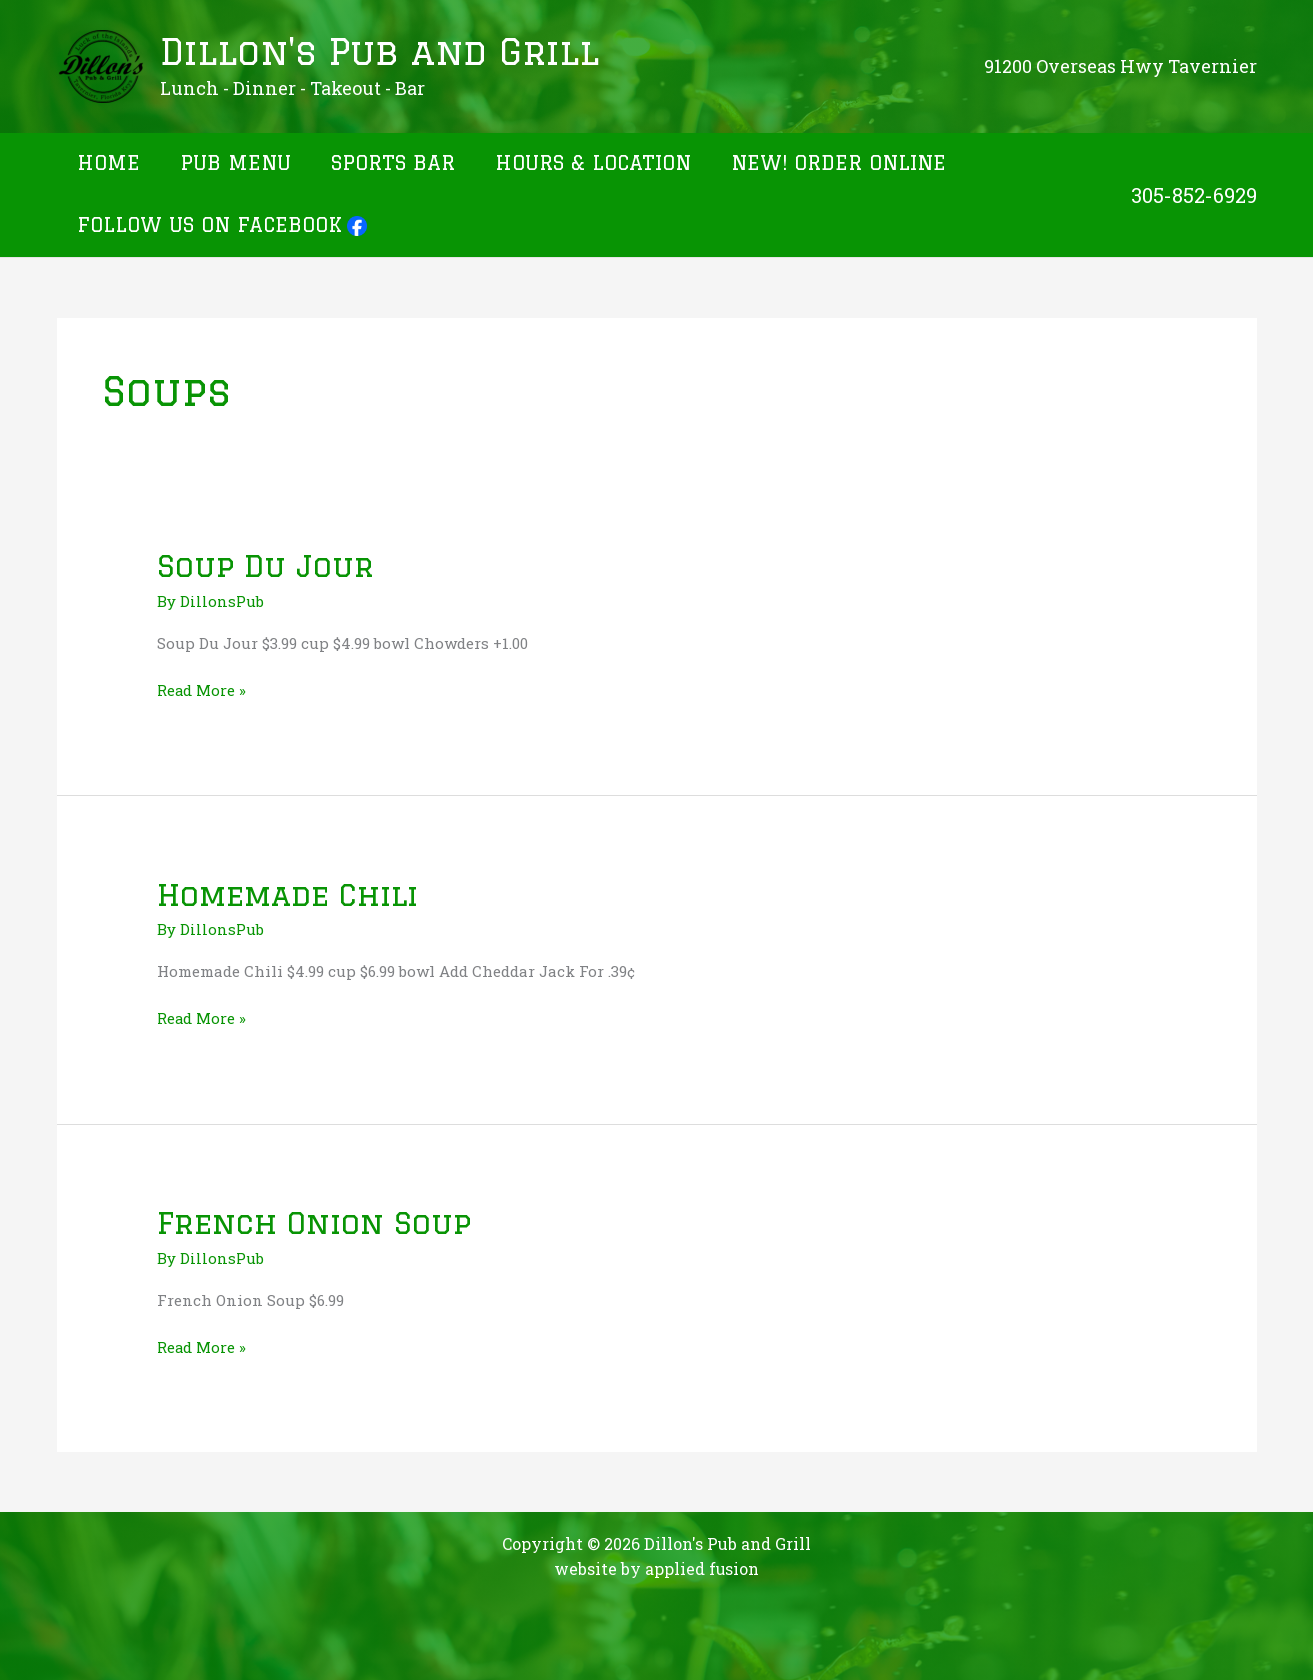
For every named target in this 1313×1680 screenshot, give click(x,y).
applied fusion (702, 1566)
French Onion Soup (316, 1221)
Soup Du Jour (266, 565)
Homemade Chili (291, 893)
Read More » (202, 689)
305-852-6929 (1194, 195)
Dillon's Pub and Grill (379, 52)
